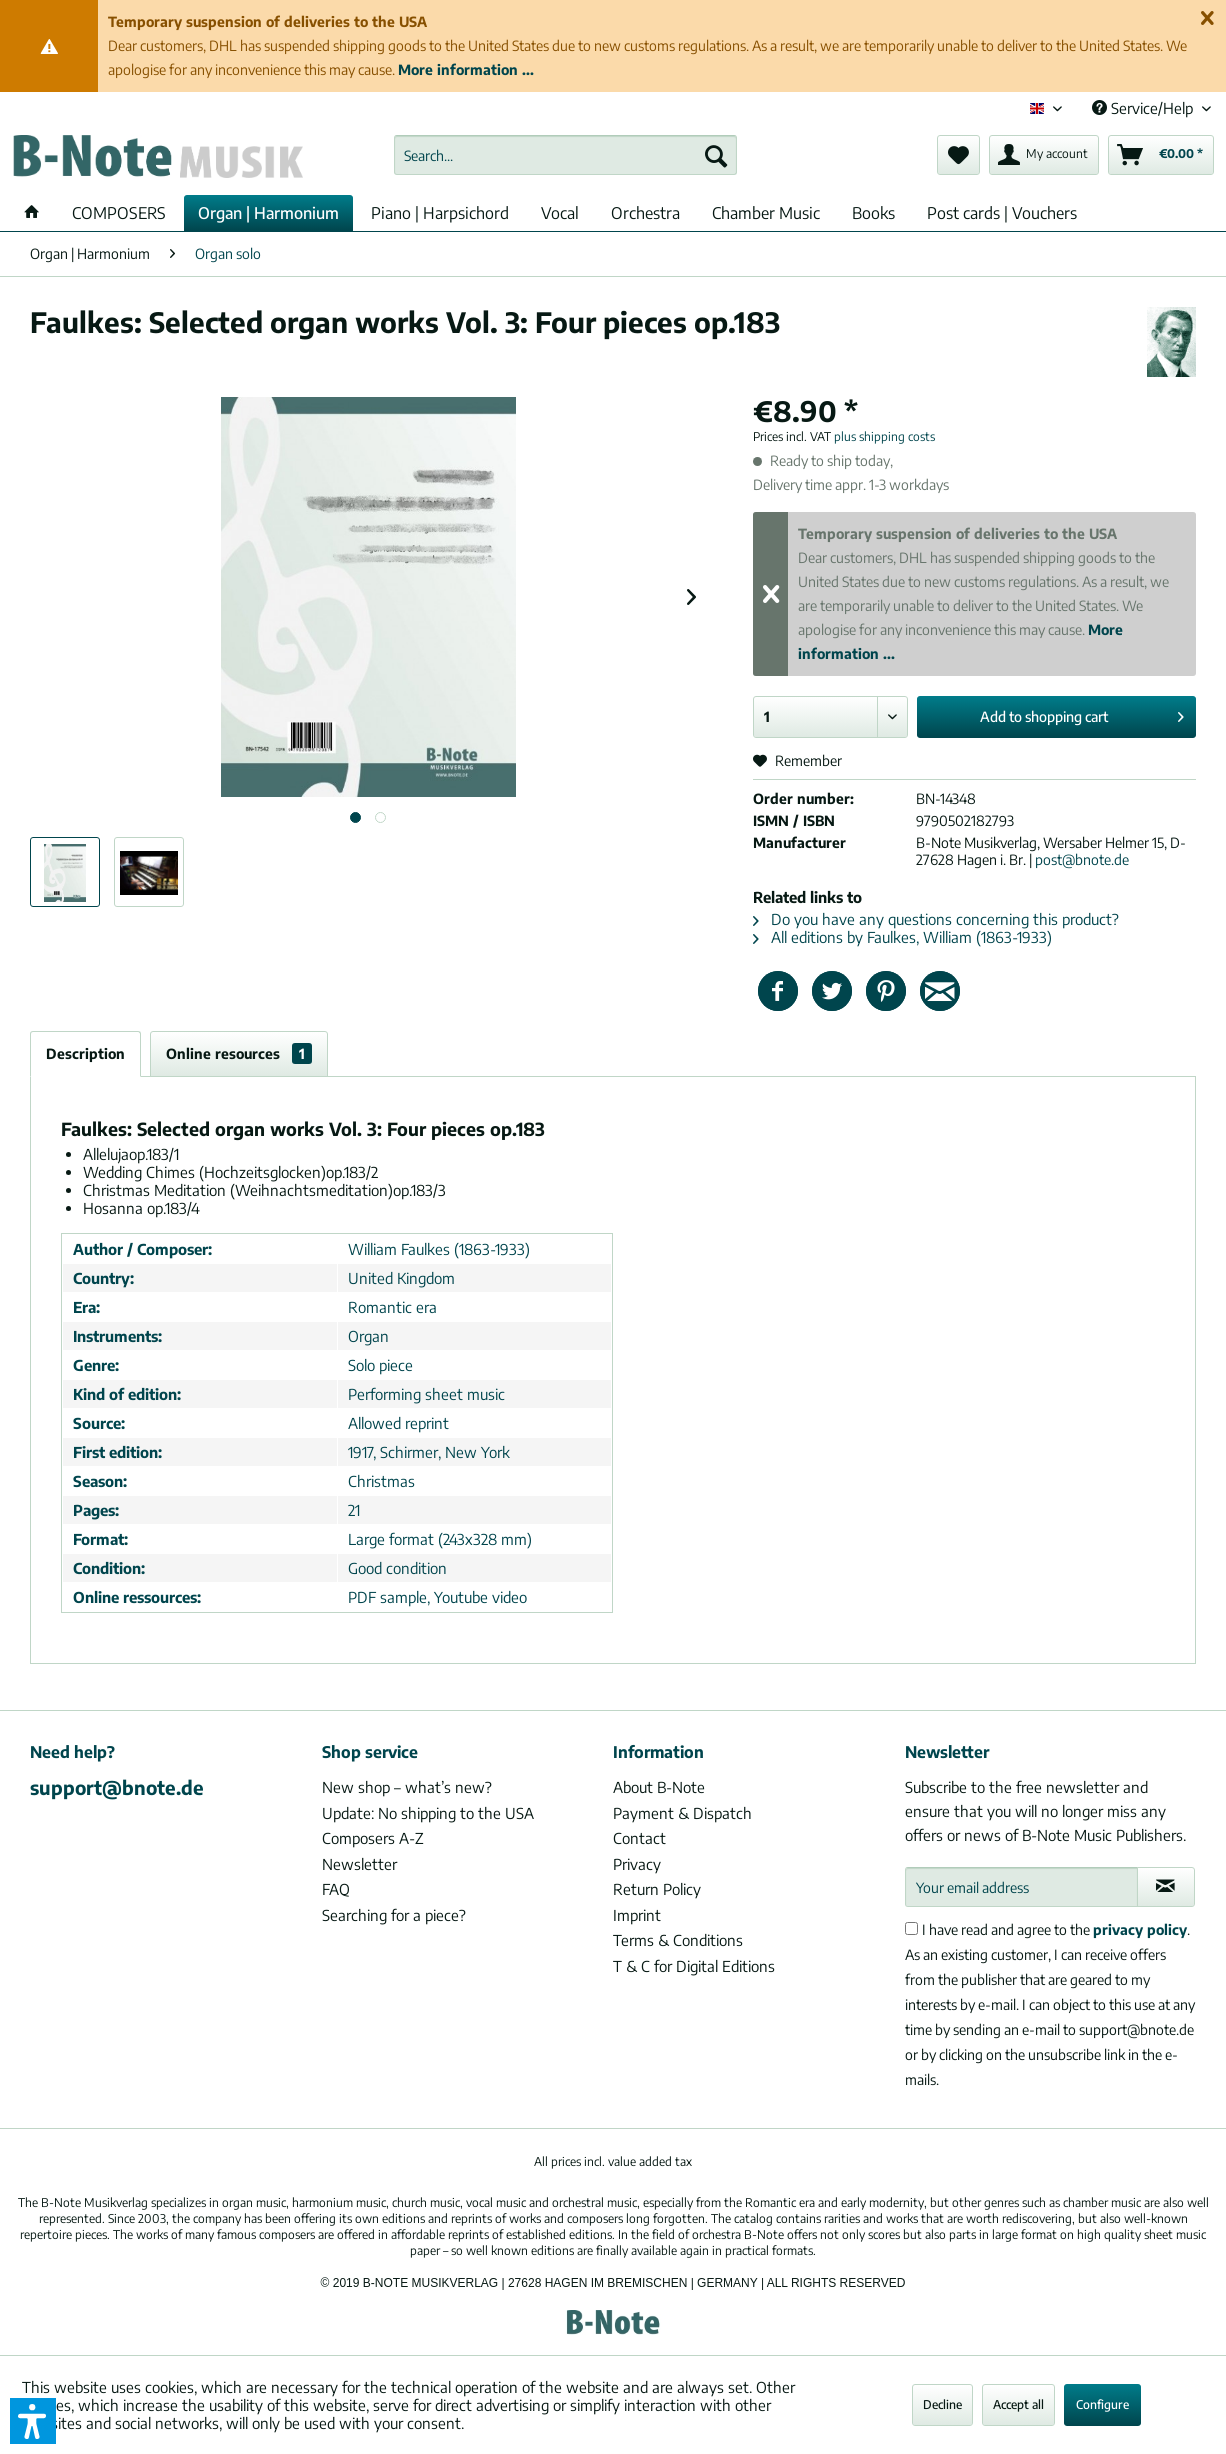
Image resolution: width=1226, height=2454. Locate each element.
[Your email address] (1021, 1887)
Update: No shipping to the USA (428, 1813)
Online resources (239, 1053)
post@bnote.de (1082, 859)
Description (85, 1053)
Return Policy (657, 1889)
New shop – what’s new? (407, 1787)
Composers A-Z (373, 1838)
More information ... (466, 69)
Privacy (637, 1864)
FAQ (336, 1889)
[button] (33, 2421)
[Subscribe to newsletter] (1166, 1887)
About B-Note (659, 1787)
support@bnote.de (117, 1787)
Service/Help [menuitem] (1144, 108)
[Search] (716, 155)
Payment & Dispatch (682, 1813)
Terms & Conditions (678, 1940)
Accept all (1018, 2404)
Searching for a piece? (394, 1915)
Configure (1102, 2404)
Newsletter (359, 1864)
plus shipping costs (884, 436)
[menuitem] (565, 155)
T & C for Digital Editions (694, 1966)
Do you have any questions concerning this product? (936, 919)
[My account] (1044, 155)
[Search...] (565, 155)
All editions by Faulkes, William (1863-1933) (902, 937)
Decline (942, 2404)
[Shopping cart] (1161, 155)
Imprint (637, 1915)
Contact (639, 1838)
